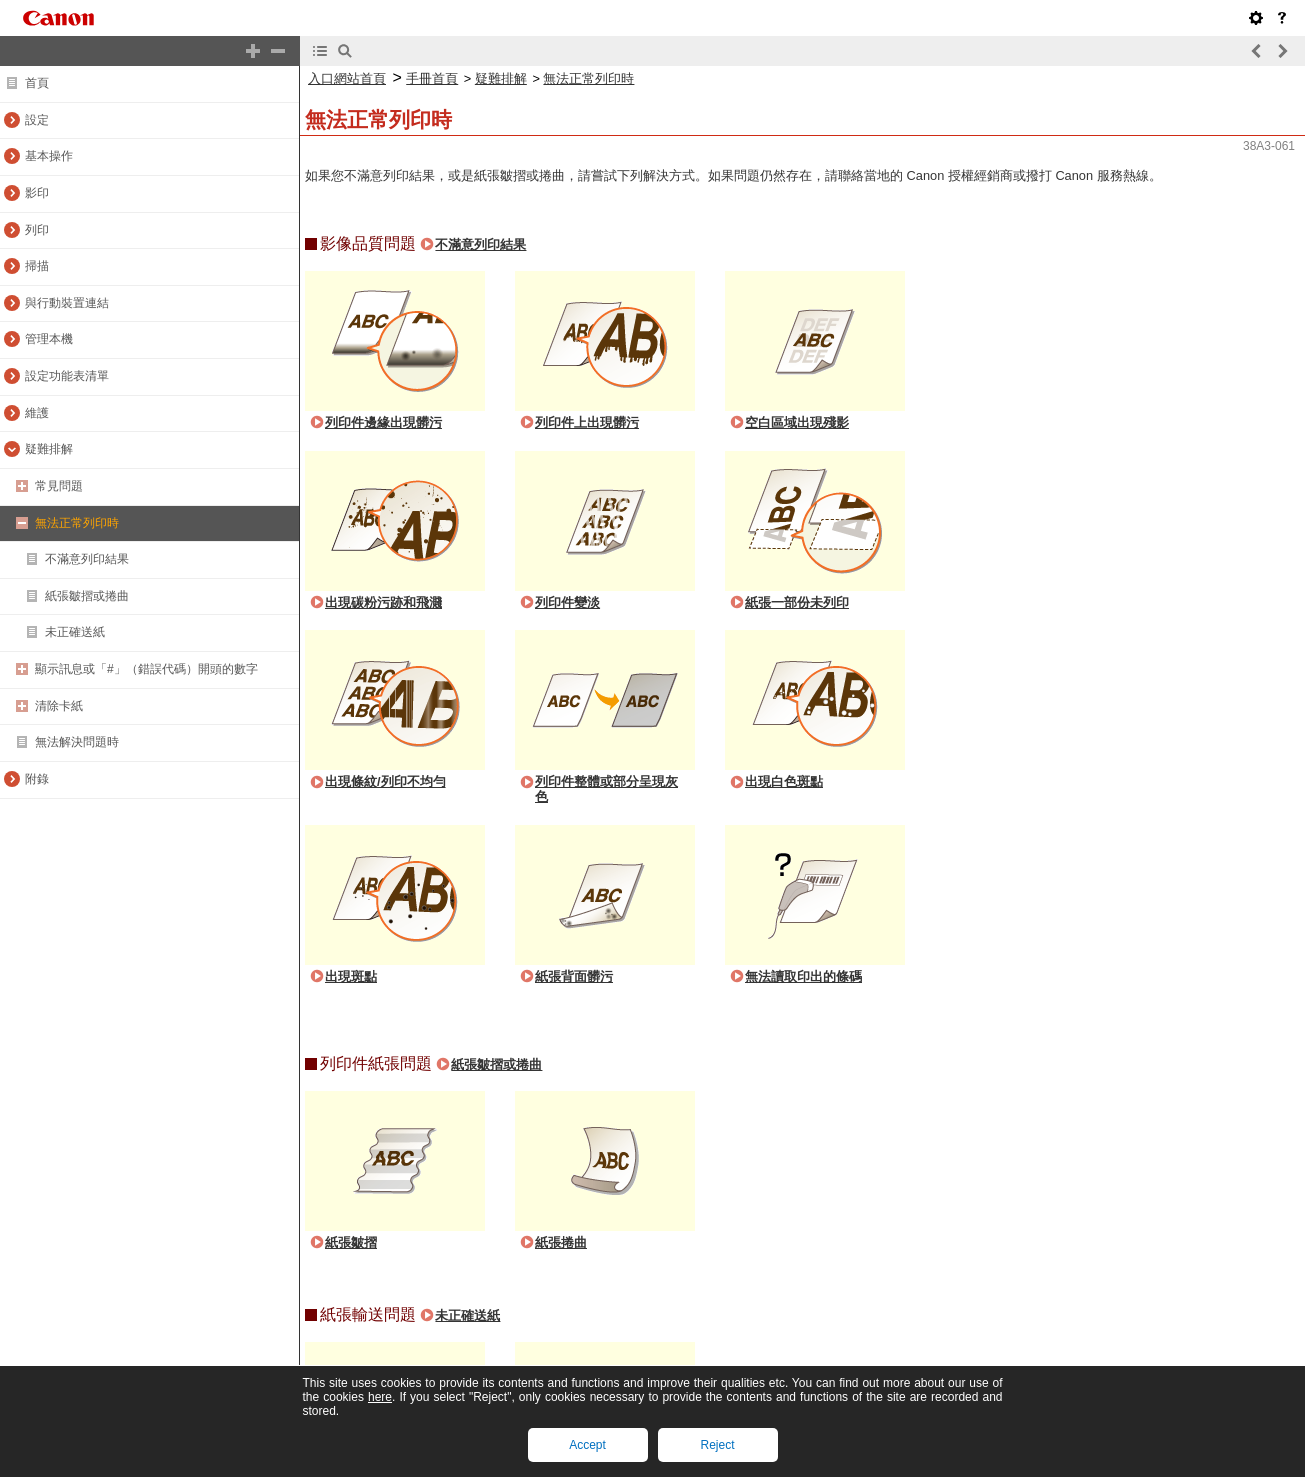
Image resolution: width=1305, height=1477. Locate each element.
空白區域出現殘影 (797, 422)
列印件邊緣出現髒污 (383, 422)
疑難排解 (501, 78)
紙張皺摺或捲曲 (496, 1064)
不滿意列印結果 (480, 244)
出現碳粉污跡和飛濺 (383, 602)
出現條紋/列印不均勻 (385, 781)
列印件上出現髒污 (587, 422)
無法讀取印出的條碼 (803, 976)
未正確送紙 (467, 1315)
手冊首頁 (432, 78)
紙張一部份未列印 (797, 602)
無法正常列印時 (588, 78)
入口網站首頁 (347, 78)
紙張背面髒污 (574, 976)
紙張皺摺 (351, 1242)
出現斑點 (351, 976)
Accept (587, 1445)
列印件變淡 (567, 602)
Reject (717, 1445)
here (380, 1397)
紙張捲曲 (561, 1242)
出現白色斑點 (784, 781)
